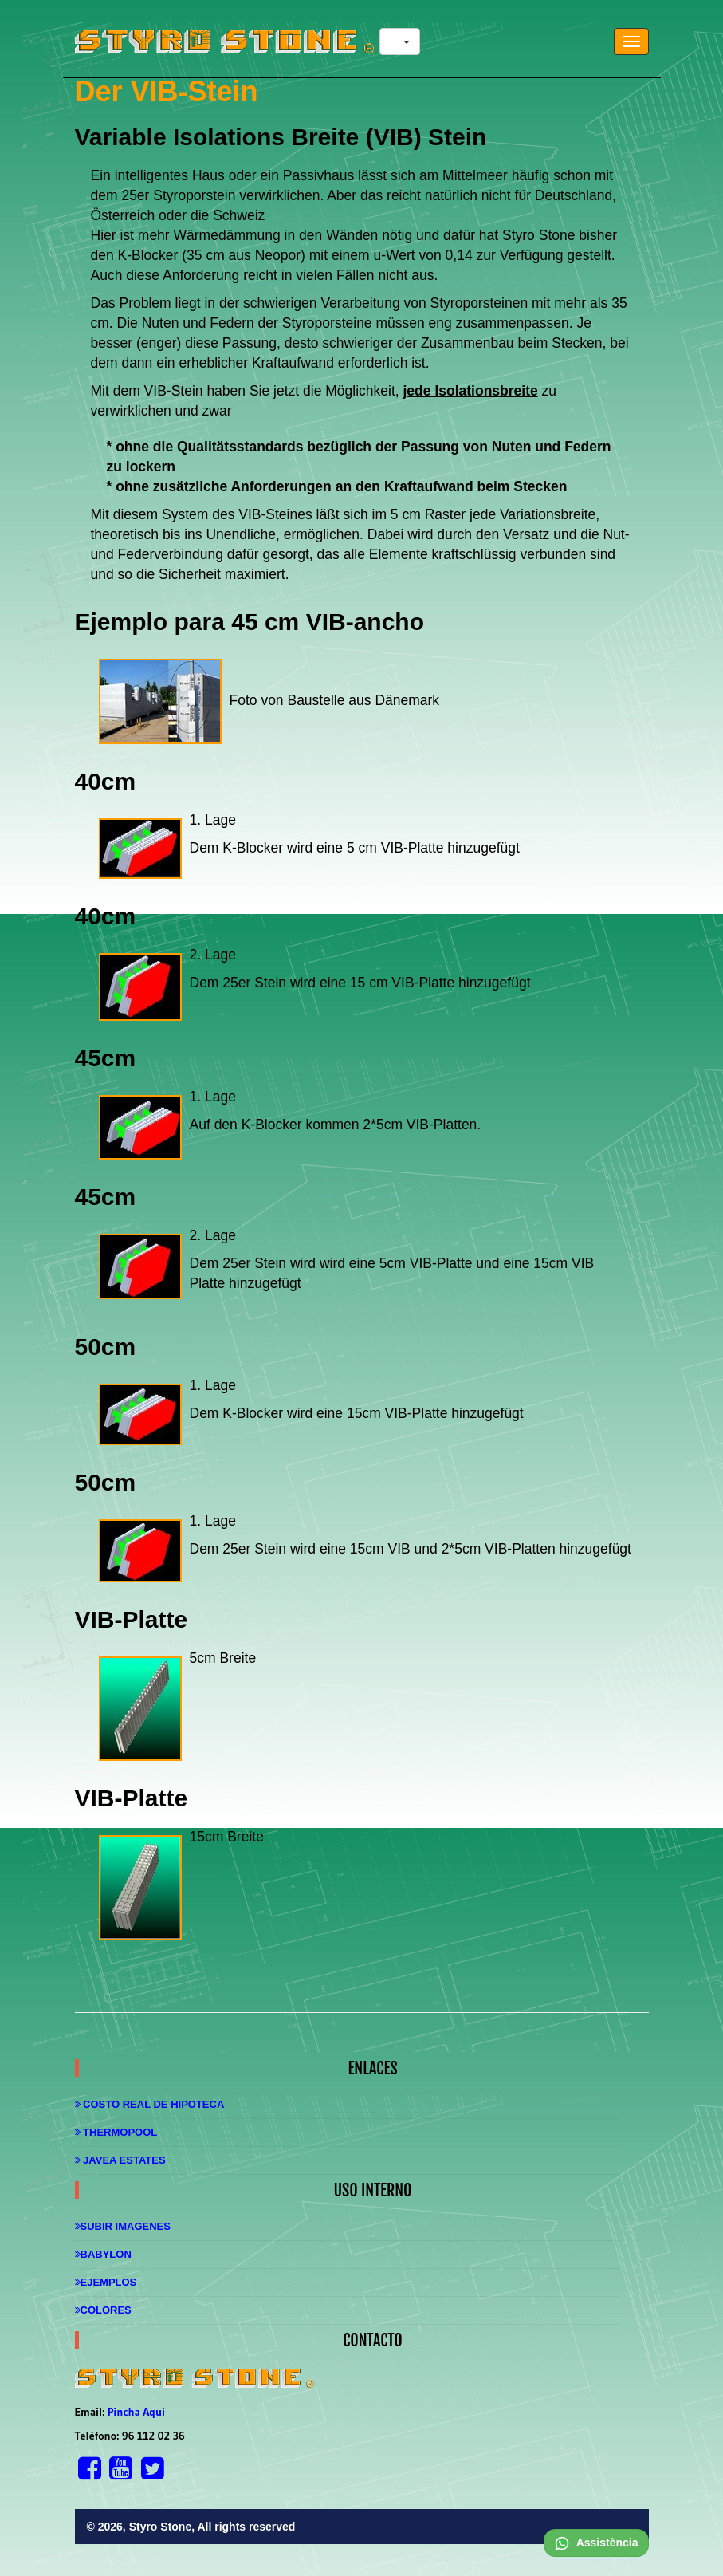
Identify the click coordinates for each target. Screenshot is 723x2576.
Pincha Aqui (136, 2412)
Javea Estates (120, 2160)
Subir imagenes (123, 2226)
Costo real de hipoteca (150, 2104)
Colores (103, 2310)
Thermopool (116, 2132)
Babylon (103, 2254)
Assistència (596, 2542)
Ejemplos (106, 2282)
